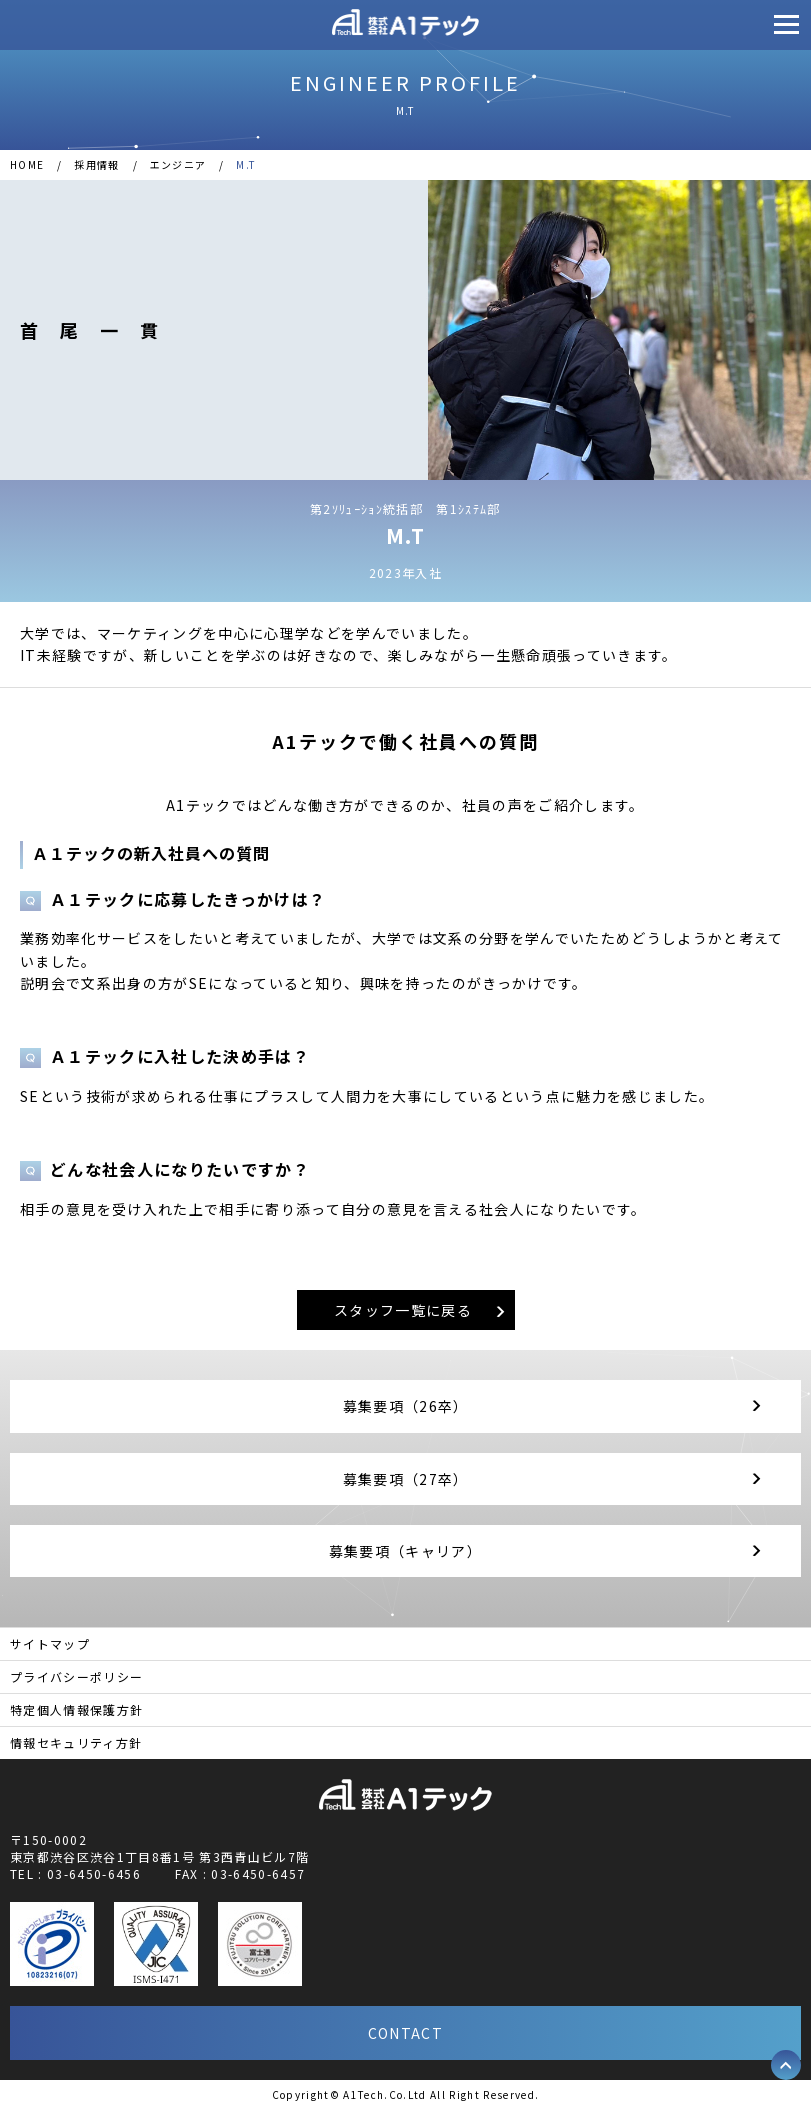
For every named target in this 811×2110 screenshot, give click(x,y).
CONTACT (405, 2033)
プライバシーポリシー (76, 1676)
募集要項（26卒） (406, 1406)
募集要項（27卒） (406, 1479)
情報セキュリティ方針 (76, 1742)
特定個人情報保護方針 (76, 1709)
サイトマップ (50, 1643)
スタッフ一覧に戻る (403, 1310)
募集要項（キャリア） (405, 1551)
